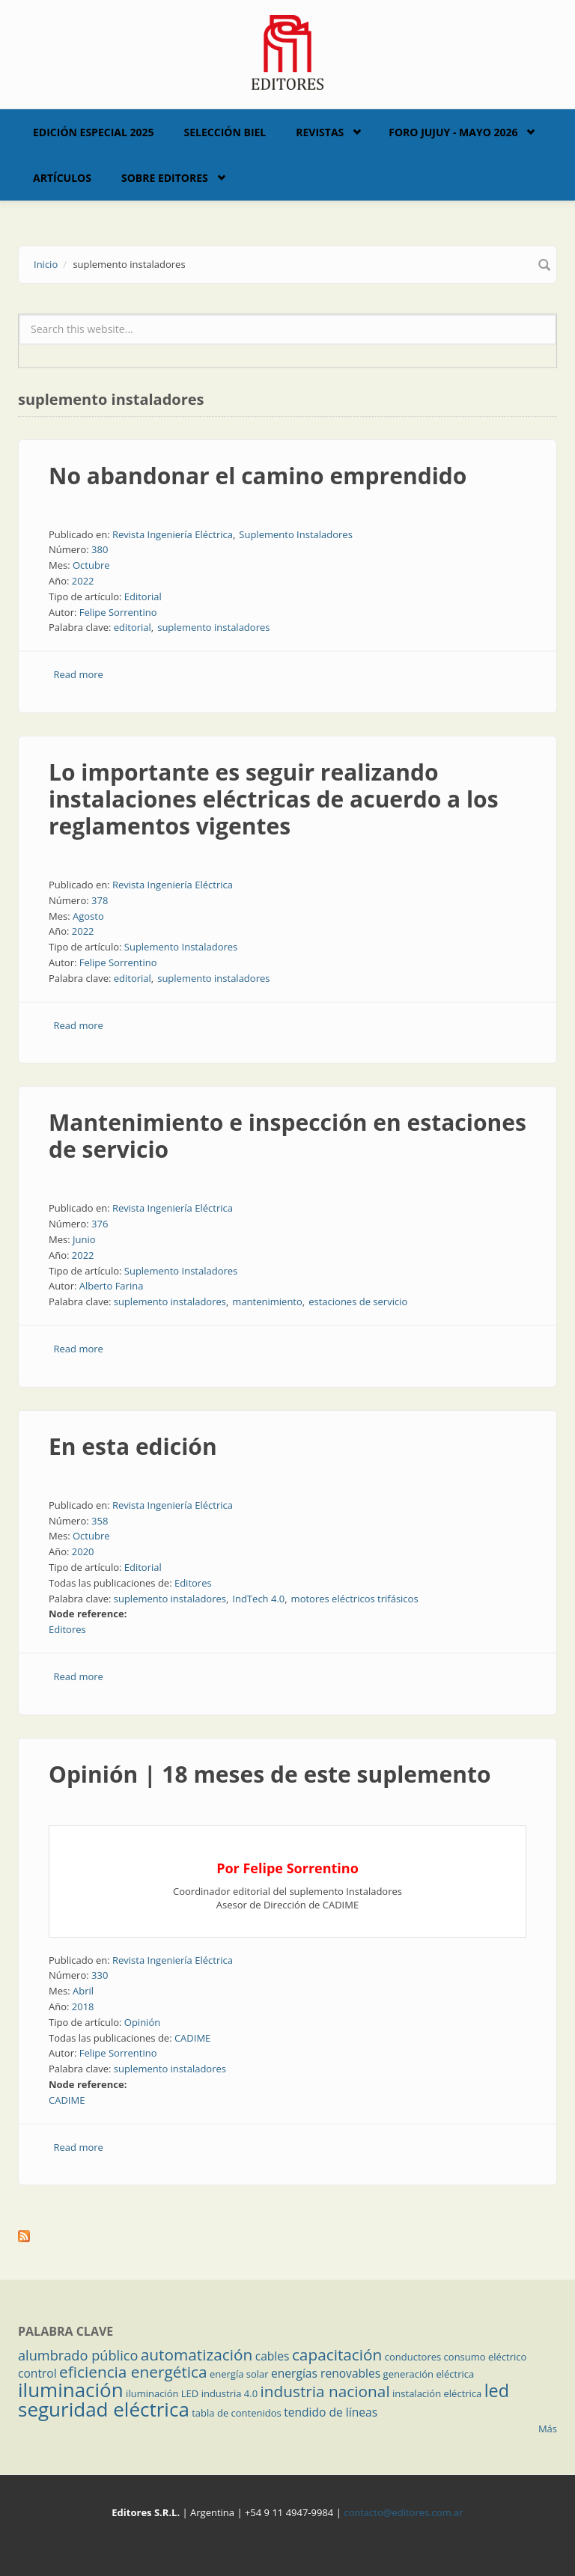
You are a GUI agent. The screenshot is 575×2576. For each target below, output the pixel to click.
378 (99, 900)
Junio (84, 1239)
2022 (83, 580)
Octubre (91, 565)
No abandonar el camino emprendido (257, 475)
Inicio (46, 264)
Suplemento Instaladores (296, 534)
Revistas (320, 132)
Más (547, 2428)
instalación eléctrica (436, 2393)
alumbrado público (78, 2355)
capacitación (337, 2354)
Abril (83, 1990)
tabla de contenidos (237, 2413)
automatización (197, 2354)
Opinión (142, 2022)
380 (99, 549)
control (37, 2373)
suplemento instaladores (213, 627)
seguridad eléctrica (103, 2409)
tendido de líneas (330, 2412)
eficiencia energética (133, 2371)
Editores (193, 1583)
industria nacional (325, 2391)
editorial (132, 627)
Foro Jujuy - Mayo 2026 (453, 132)
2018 (83, 2006)
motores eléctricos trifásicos (355, 1598)
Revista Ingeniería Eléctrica (172, 534)
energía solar (239, 2374)
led (496, 2390)
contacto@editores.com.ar (403, 2512)
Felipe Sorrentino (118, 612)
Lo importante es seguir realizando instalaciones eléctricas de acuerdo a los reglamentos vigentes (274, 799)
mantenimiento (267, 1301)
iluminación (71, 2389)
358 (99, 1520)
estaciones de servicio (357, 1301)
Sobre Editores (164, 178)
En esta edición (133, 1446)
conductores (413, 2356)
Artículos (62, 178)
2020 (83, 1551)
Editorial (143, 596)
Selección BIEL (225, 132)
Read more (78, 674)
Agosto (88, 916)
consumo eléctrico (485, 2356)
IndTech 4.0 (258, 1598)
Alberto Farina (111, 1285)
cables (272, 2356)
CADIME (192, 2038)
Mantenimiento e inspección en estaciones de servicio (287, 1136)
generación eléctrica (429, 2374)
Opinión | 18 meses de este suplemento (270, 1774)
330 (99, 1975)
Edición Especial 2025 (93, 132)
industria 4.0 (229, 2393)
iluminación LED (162, 2393)
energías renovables (325, 2373)
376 (99, 1223)
